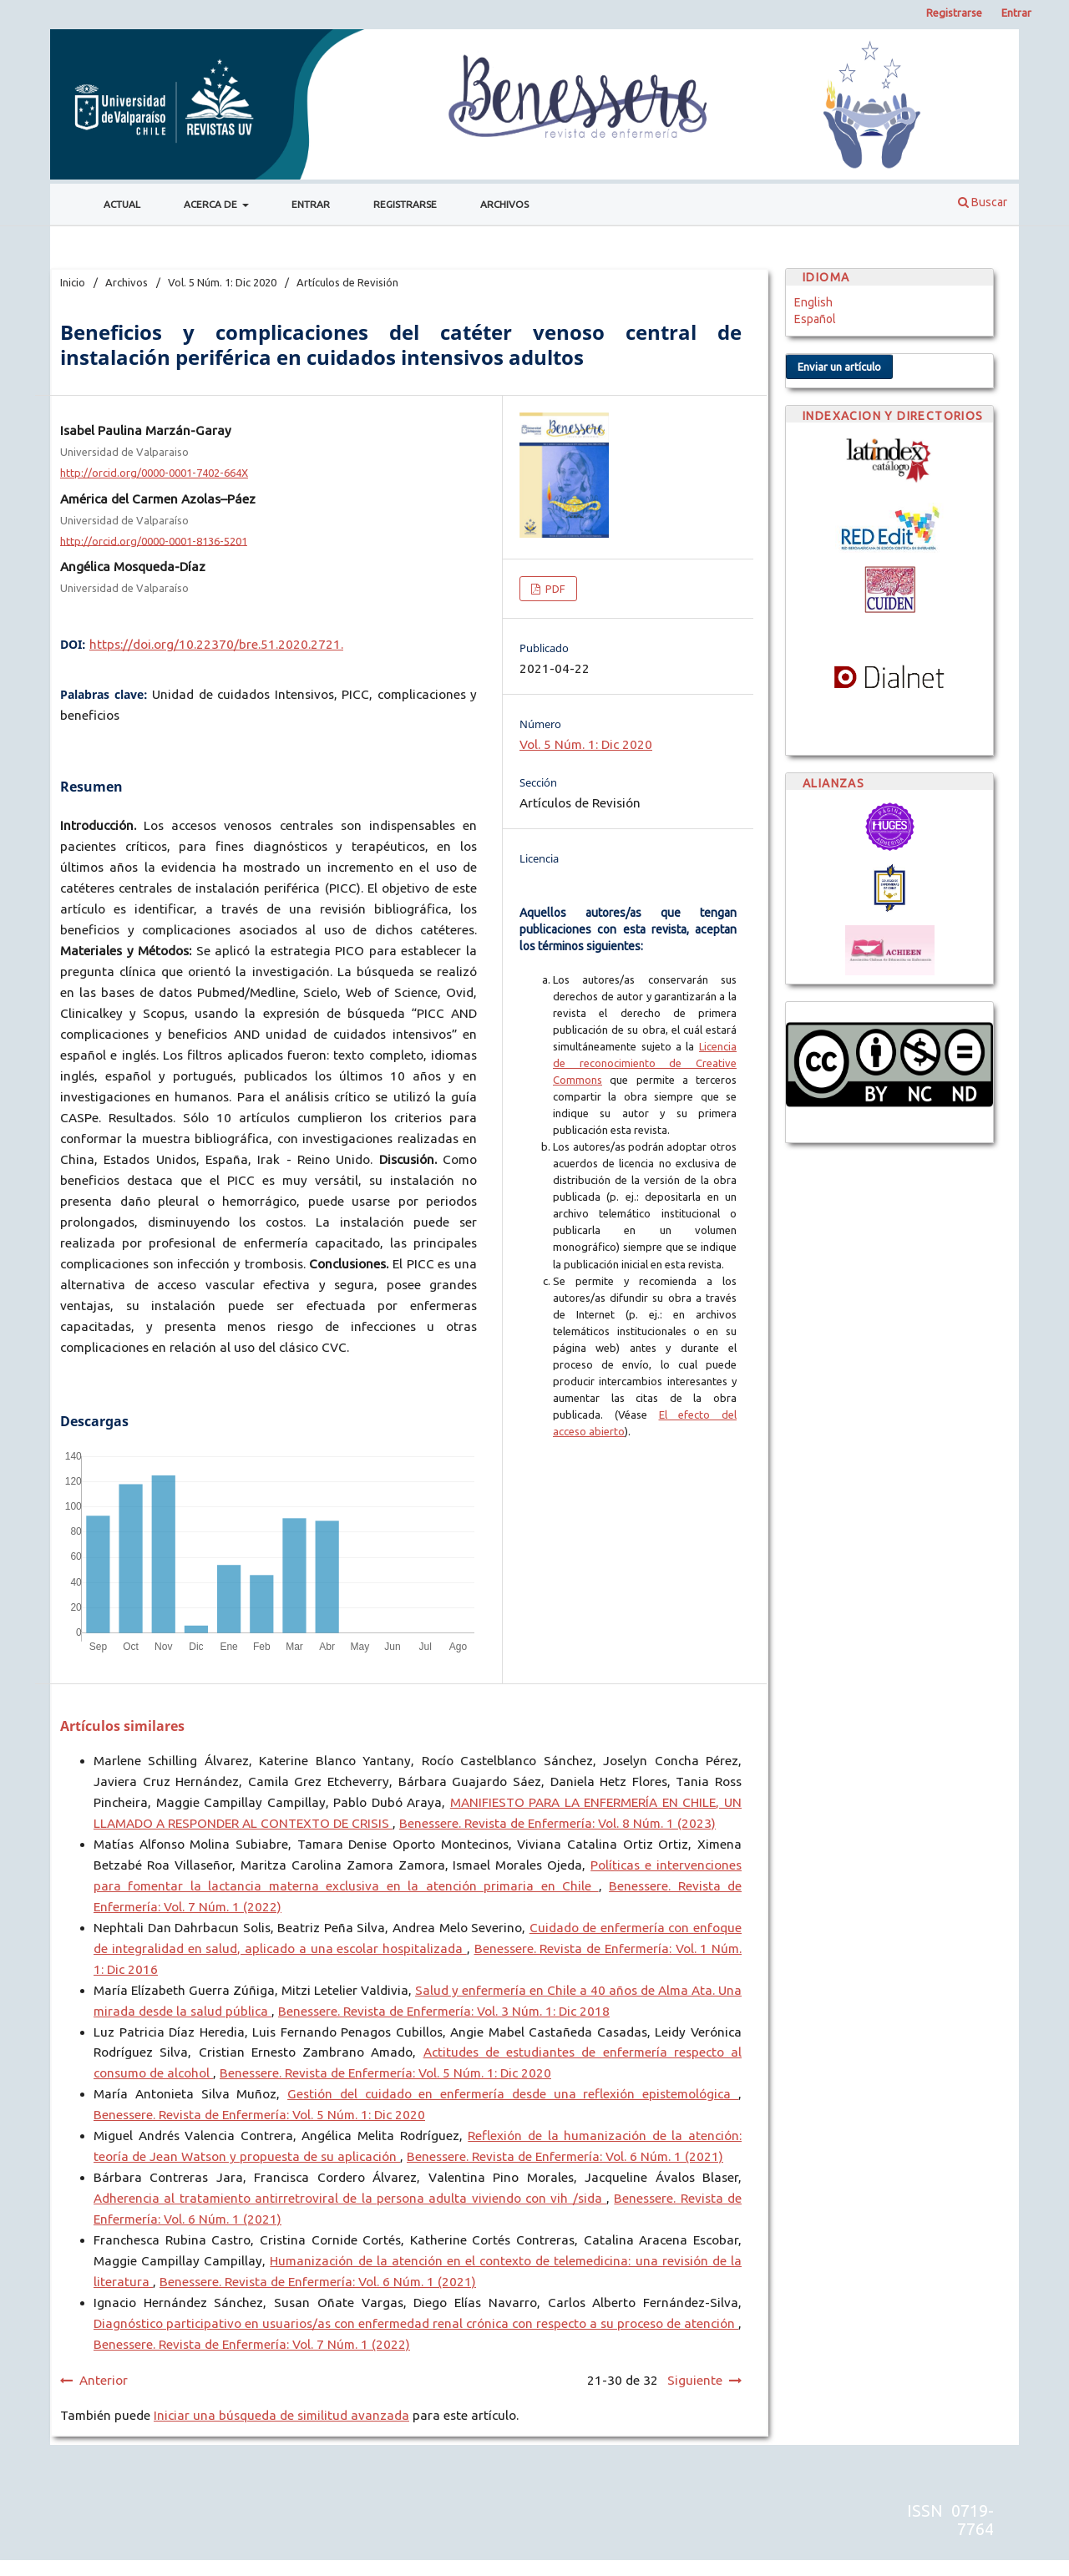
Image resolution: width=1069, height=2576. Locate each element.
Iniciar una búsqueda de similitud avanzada (281, 2415)
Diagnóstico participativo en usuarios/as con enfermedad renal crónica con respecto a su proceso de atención (416, 2323)
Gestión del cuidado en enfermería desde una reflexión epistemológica (512, 2094)
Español (815, 319)
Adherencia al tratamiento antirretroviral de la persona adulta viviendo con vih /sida (350, 2198)
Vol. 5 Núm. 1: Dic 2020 (222, 282)
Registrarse (405, 204)
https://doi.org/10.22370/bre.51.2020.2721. (216, 644)
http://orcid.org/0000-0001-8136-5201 (153, 540)
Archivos (504, 204)
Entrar (310, 204)
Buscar (982, 202)
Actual (122, 204)
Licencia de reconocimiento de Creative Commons (645, 1063)
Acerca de (212, 204)
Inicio (72, 282)
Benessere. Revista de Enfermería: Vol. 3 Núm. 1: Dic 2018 (444, 2011)
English (813, 302)
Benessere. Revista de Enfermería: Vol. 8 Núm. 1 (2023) (557, 1823)
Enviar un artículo (839, 366)
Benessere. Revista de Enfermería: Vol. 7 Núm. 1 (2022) (252, 2344)
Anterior (103, 2380)
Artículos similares (122, 1726)
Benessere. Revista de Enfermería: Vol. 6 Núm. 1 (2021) (565, 2156)
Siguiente (694, 2380)
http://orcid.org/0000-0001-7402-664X (154, 472)
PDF (554, 589)
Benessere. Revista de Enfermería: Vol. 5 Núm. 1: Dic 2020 (385, 2073)
